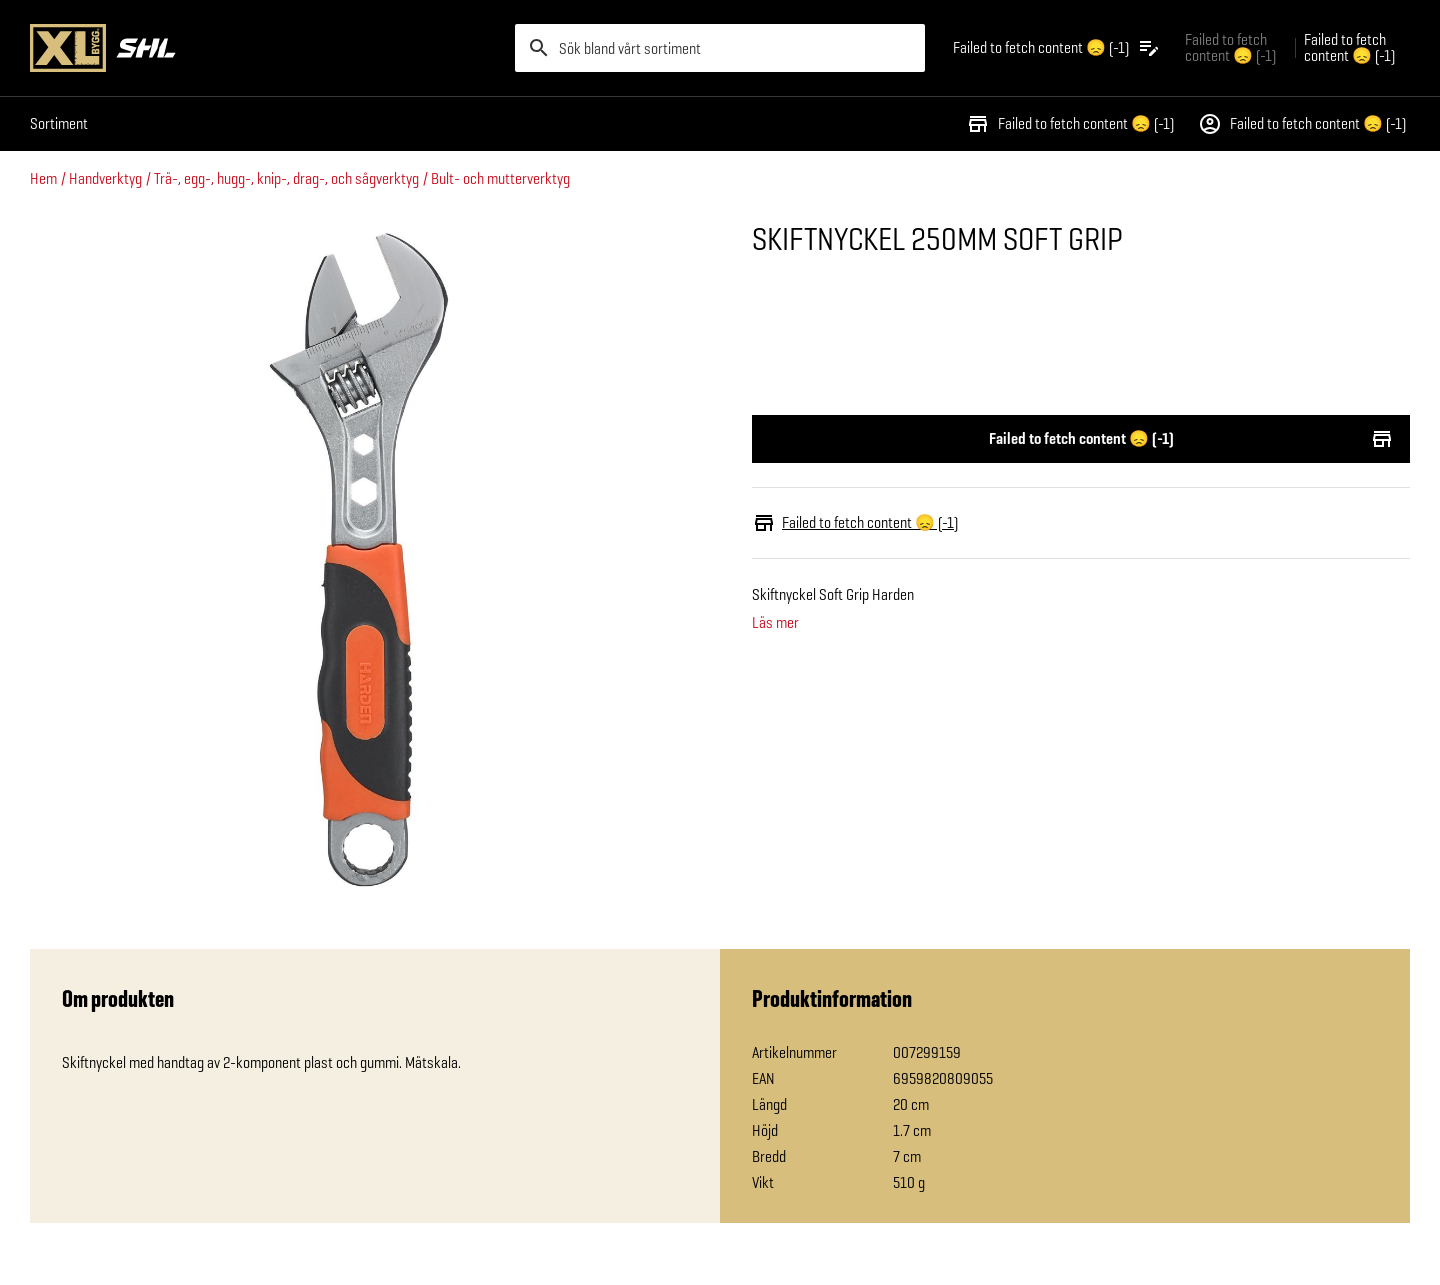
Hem (43, 178)
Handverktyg (105, 178)
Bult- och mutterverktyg (500, 178)
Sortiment (59, 123)
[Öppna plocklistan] (1057, 48)
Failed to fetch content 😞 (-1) (1070, 124)
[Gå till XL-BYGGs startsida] (264, 48)
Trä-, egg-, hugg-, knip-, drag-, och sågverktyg (286, 178)
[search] (720, 48)
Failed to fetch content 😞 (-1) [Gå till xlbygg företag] (1230, 47)
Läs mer (775, 623)
